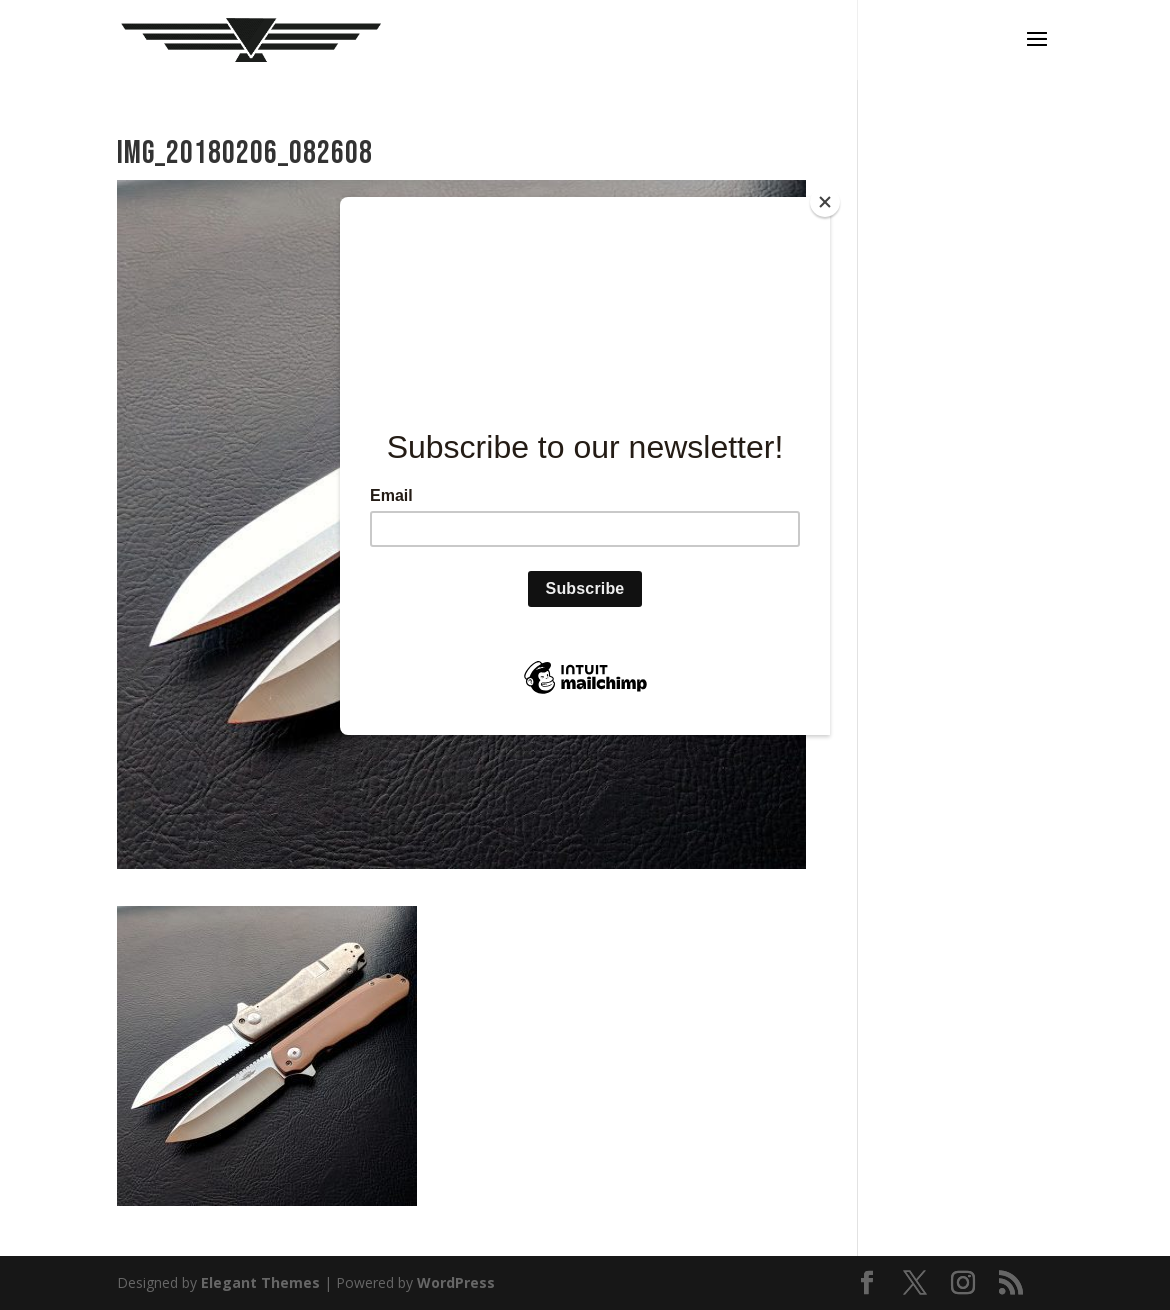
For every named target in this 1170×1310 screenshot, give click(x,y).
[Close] (825, 202)
